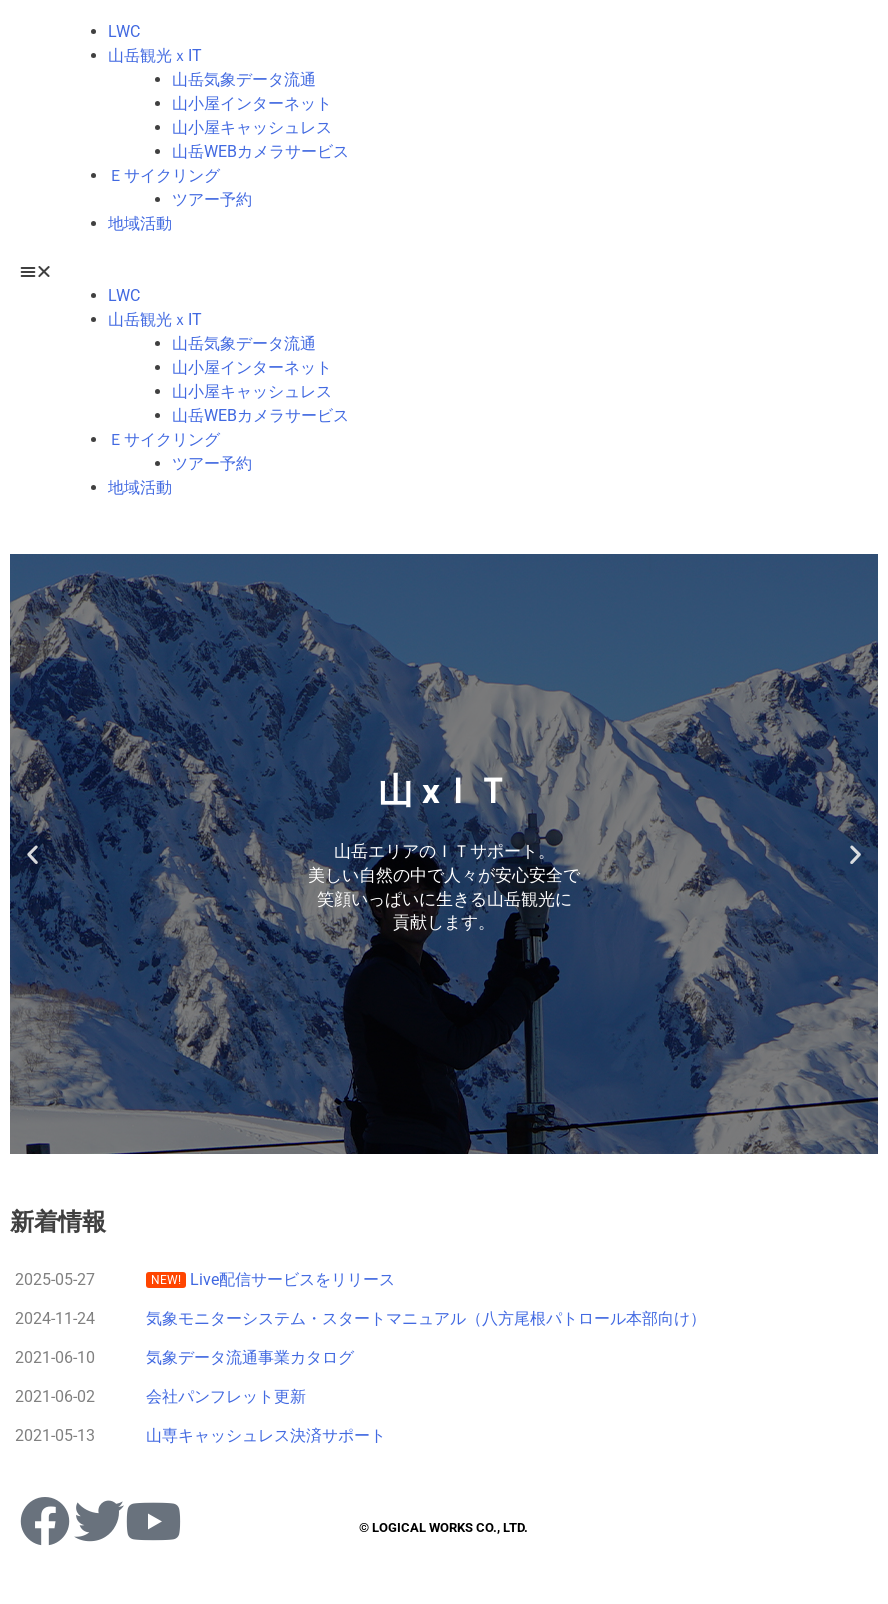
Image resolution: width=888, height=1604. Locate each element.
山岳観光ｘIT (155, 55)
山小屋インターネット (252, 103)
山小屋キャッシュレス (252, 127)
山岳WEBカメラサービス (260, 151)
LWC (124, 31)
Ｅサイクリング (164, 175)
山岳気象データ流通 (244, 79)
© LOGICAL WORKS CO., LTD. (443, 1527)
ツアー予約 (212, 199)
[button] (444, 272)
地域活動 (140, 223)
